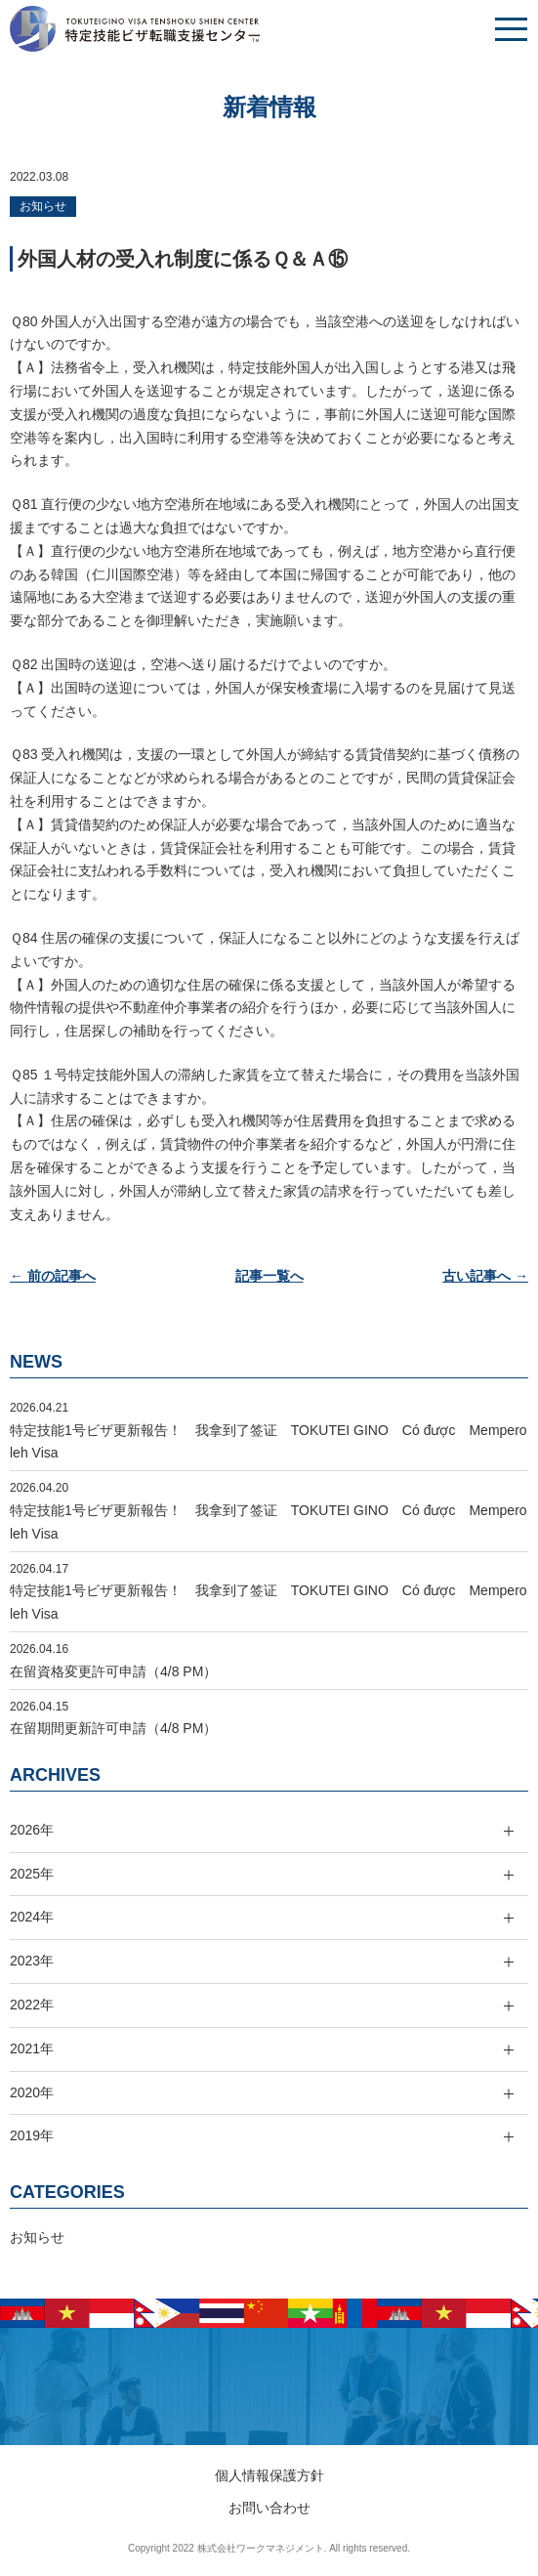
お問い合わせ (269, 2507)
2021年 (32, 2048)
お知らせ (43, 206)
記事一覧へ (269, 1276)
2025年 (32, 1873)
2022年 (32, 2004)
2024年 (32, 1916)
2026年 (32, 1829)
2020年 (32, 2092)
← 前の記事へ (53, 1276)
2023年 (32, 1960)
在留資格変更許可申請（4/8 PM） (113, 1671)
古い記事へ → (485, 1276)
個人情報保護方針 (269, 2475)
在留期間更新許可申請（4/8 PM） (113, 1728)
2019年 (32, 2135)
